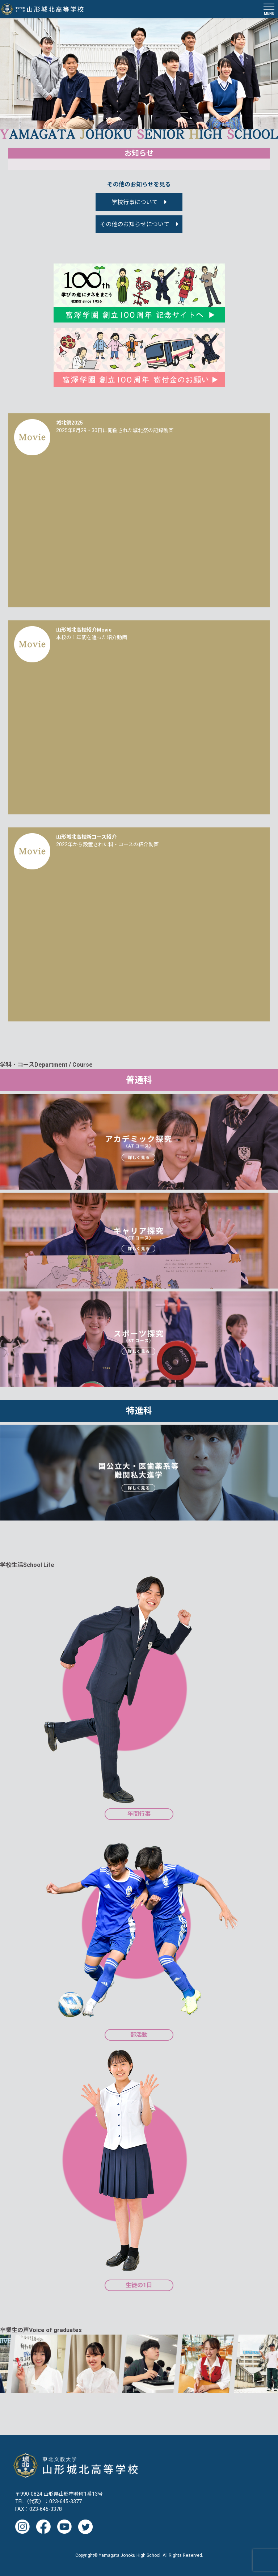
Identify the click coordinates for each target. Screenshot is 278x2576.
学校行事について (134, 202)
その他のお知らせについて (134, 224)
